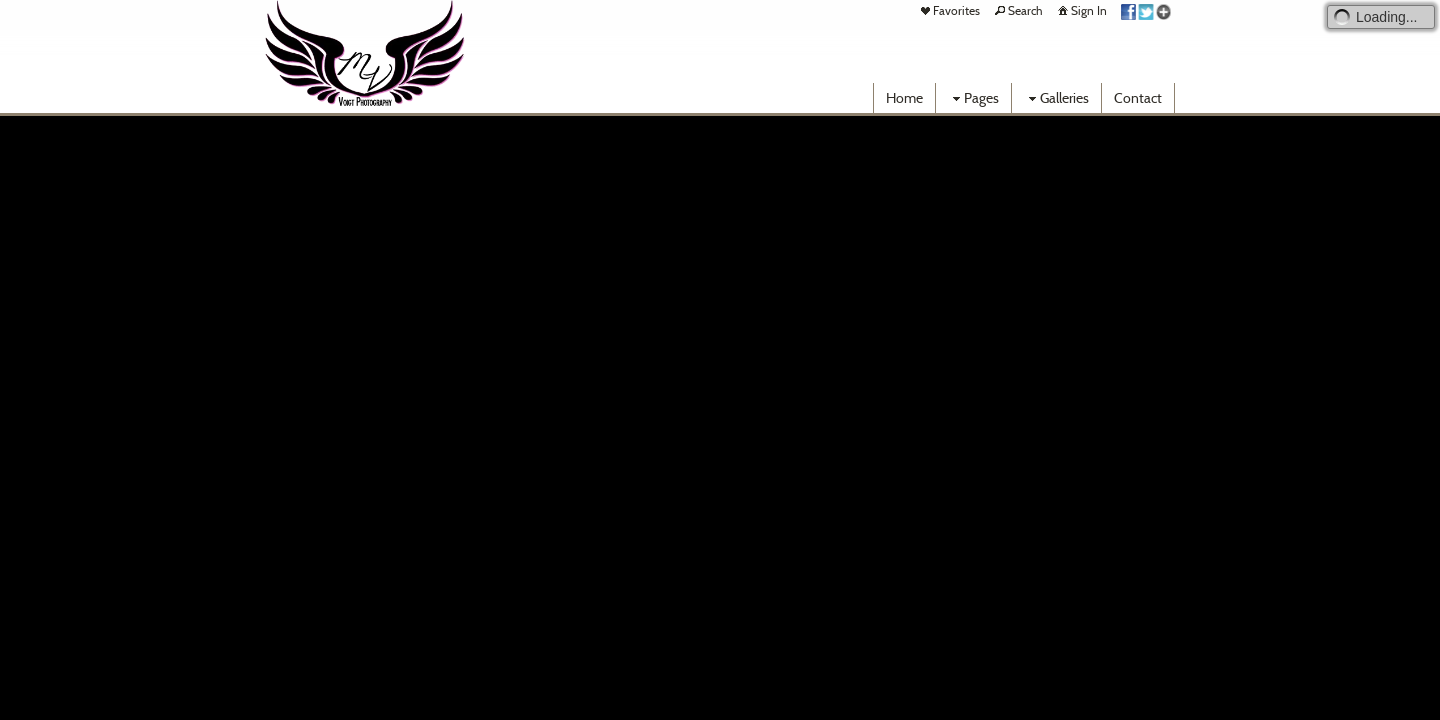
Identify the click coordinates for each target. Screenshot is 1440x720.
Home (904, 98)
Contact (1138, 98)
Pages (973, 98)
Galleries (1056, 98)
